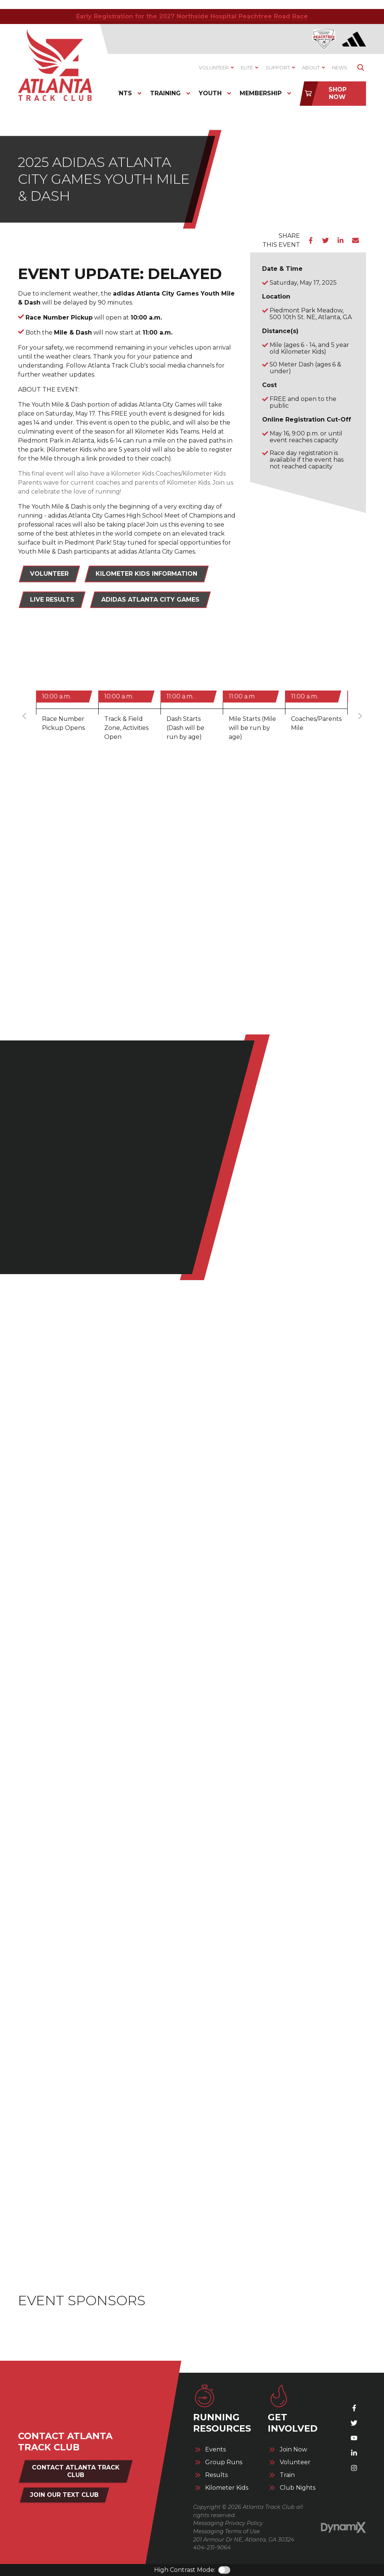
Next (360, 716)
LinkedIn (340, 240)
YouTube (354, 2437)
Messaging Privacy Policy (228, 2523)
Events (215, 2449)
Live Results (52, 599)
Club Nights (297, 2487)
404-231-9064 (212, 2547)
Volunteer (49, 573)
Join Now (293, 2449)
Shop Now (337, 93)
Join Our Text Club (64, 2494)
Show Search (360, 67)
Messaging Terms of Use (226, 2531)
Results (216, 2475)
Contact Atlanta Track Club (76, 2471)
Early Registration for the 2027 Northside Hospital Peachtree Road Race (192, 16)
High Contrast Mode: (184, 2569)
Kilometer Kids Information (146, 573)
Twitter (325, 240)
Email (355, 240)
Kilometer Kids (226, 2487)
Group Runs (223, 2462)
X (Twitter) (354, 2422)
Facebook (310, 240)
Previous (24, 716)
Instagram (354, 2467)
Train (287, 2475)
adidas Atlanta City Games (150, 599)
